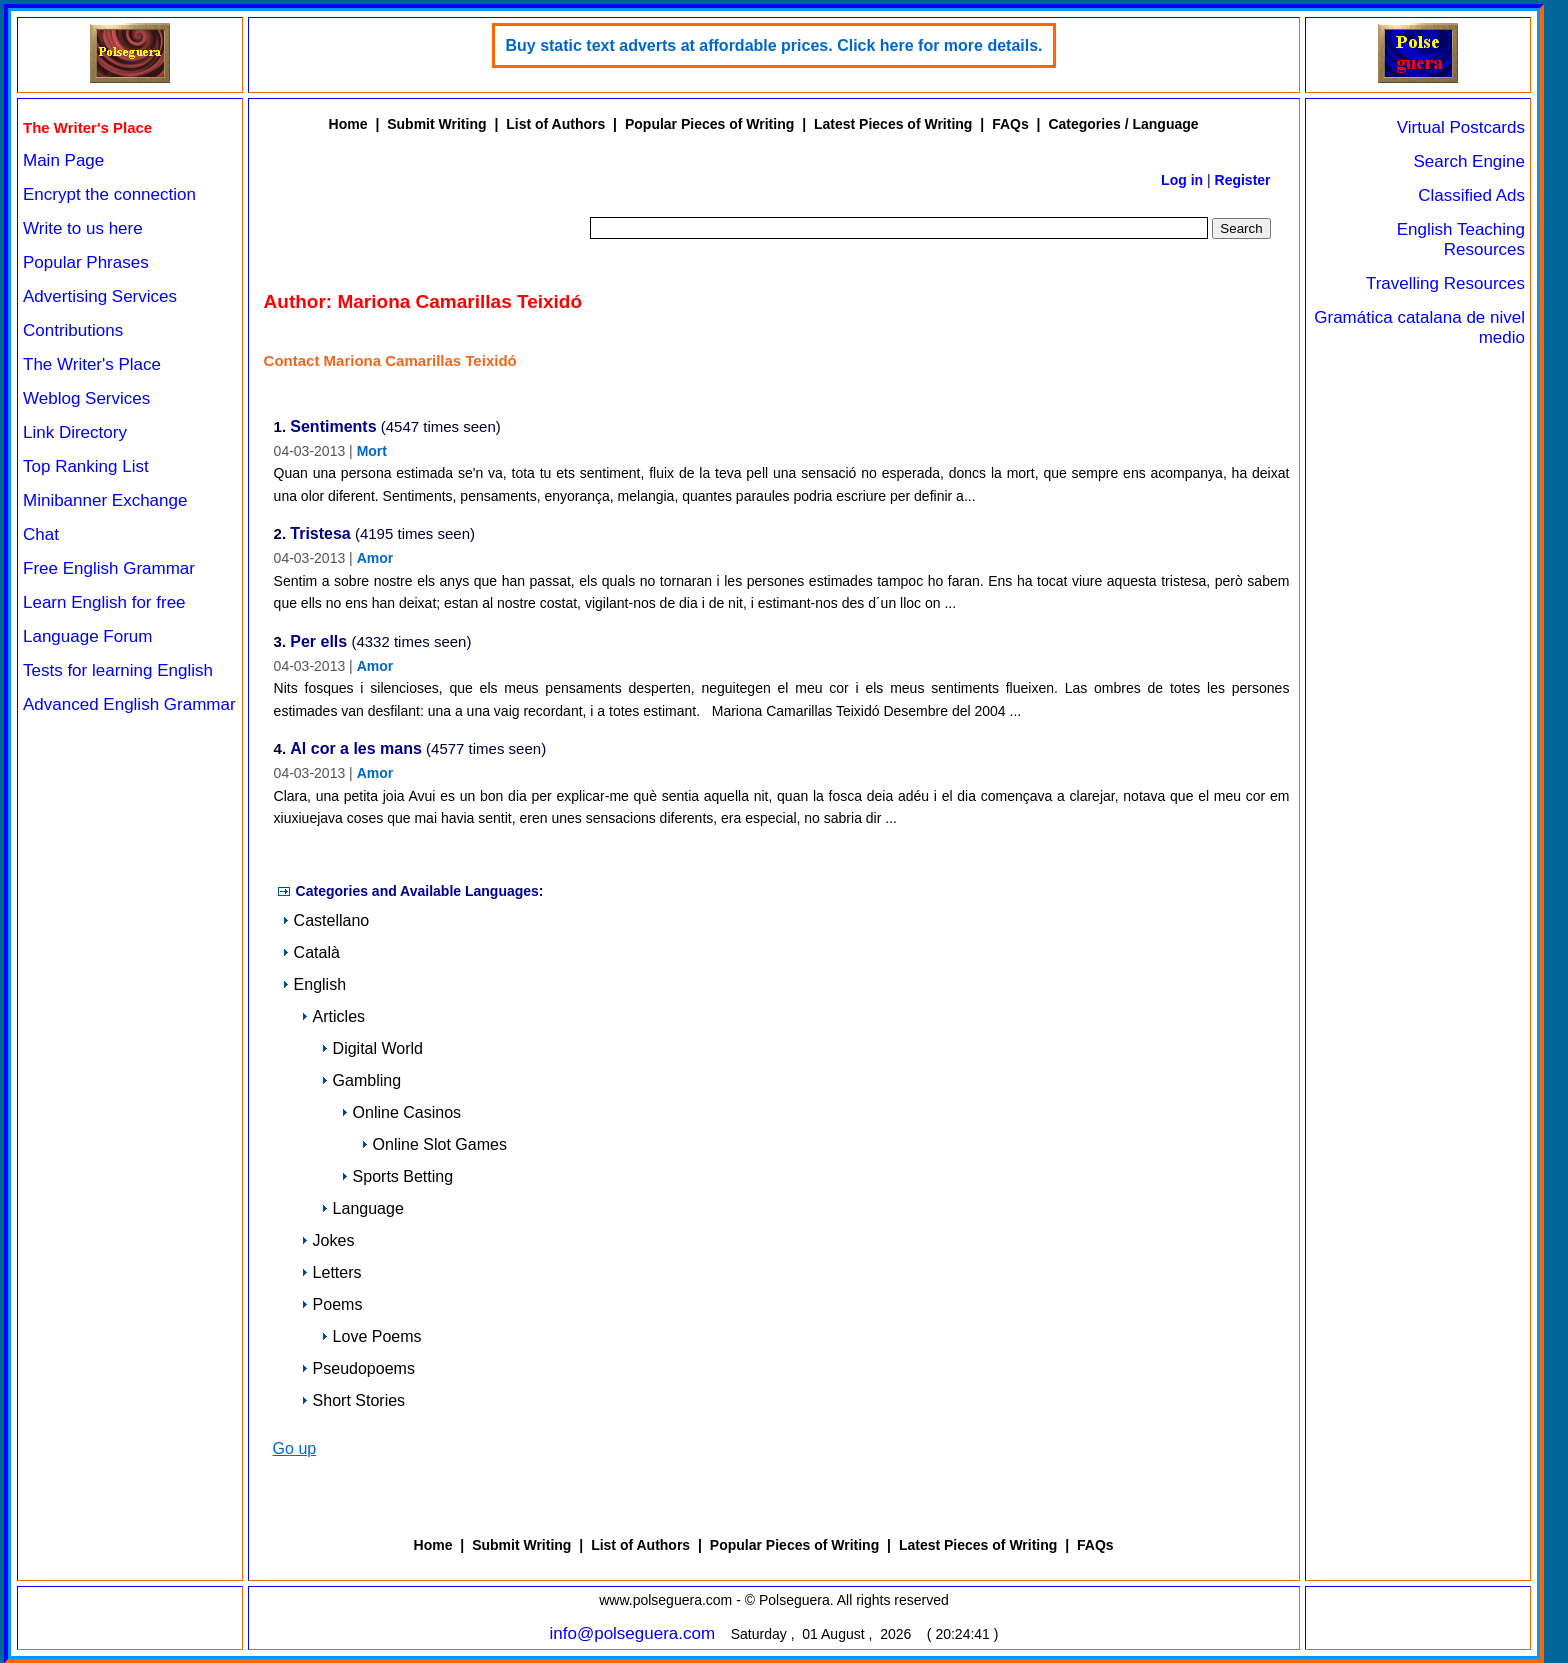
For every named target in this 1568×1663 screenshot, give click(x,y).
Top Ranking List (86, 466)
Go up (295, 1448)
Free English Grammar (109, 568)
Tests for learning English (118, 670)
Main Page (63, 160)
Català (311, 952)
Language (362, 1208)
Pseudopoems (358, 1368)
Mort (372, 451)
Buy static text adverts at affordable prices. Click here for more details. (773, 45)
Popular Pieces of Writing (709, 124)
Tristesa (320, 534)
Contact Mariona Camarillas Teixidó (390, 360)
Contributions (73, 330)
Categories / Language (1123, 124)
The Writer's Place (92, 364)
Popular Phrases (86, 262)
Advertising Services (100, 296)
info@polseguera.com (633, 1633)
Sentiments (333, 427)
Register (1243, 180)
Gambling (361, 1080)
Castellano (326, 920)
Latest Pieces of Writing (893, 124)
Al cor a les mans (356, 749)
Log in (1182, 180)
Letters (331, 1272)
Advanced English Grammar (129, 704)
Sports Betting (397, 1176)
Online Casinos (401, 1112)
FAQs (1010, 124)
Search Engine (1469, 161)
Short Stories (353, 1400)
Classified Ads (1471, 195)
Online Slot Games (434, 1144)
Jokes (328, 1240)
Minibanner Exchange (105, 500)
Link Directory (75, 432)
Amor (375, 558)
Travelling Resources (1445, 283)
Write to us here (83, 228)
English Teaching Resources (1461, 239)
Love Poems (371, 1336)
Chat (41, 534)
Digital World (372, 1048)
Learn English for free (104, 602)
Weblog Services (86, 398)
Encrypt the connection (109, 194)
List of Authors (555, 124)
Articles (333, 1016)
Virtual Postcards (1461, 127)
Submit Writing (436, 124)
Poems (332, 1304)
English (314, 984)
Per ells (318, 642)
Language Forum (87, 636)
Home (348, 124)
